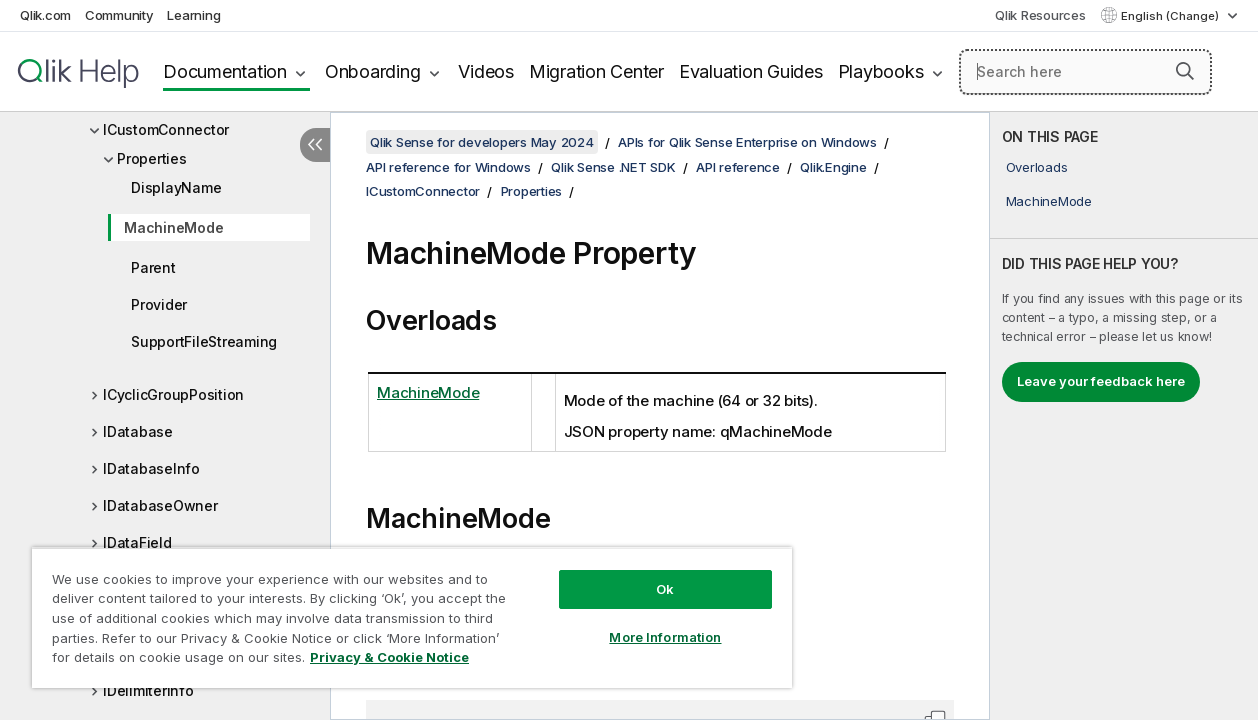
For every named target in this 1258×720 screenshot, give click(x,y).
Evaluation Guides (751, 71)
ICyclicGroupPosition (173, 394)
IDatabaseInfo (151, 468)
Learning (193, 15)
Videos (486, 71)
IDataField (137, 542)
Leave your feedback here (1101, 381)
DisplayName (176, 187)
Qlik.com (45, 15)
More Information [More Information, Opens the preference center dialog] (665, 637)
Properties (152, 158)
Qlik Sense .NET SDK (613, 167)
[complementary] (1124, 416)
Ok (665, 589)
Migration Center (596, 71)
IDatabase (138, 431)
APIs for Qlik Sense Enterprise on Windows (747, 142)
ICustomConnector (166, 129)
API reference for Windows (448, 167)
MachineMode (173, 227)
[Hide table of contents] (315, 145)
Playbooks (881, 71)
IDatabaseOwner (160, 505)
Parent (153, 267)
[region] (412, 617)
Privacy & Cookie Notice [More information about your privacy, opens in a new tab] (389, 657)
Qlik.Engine (833, 167)
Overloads (1037, 167)
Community (119, 15)
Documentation (225, 71)
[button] (1185, 71)
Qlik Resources (1040, 15)
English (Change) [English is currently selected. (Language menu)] (1171, 16)
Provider (159, 304)
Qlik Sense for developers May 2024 (482, 142)
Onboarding (373, 71)
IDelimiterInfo (148, 690)
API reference (738, 167)
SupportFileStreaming (204, 341)
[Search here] (1085, 72)
